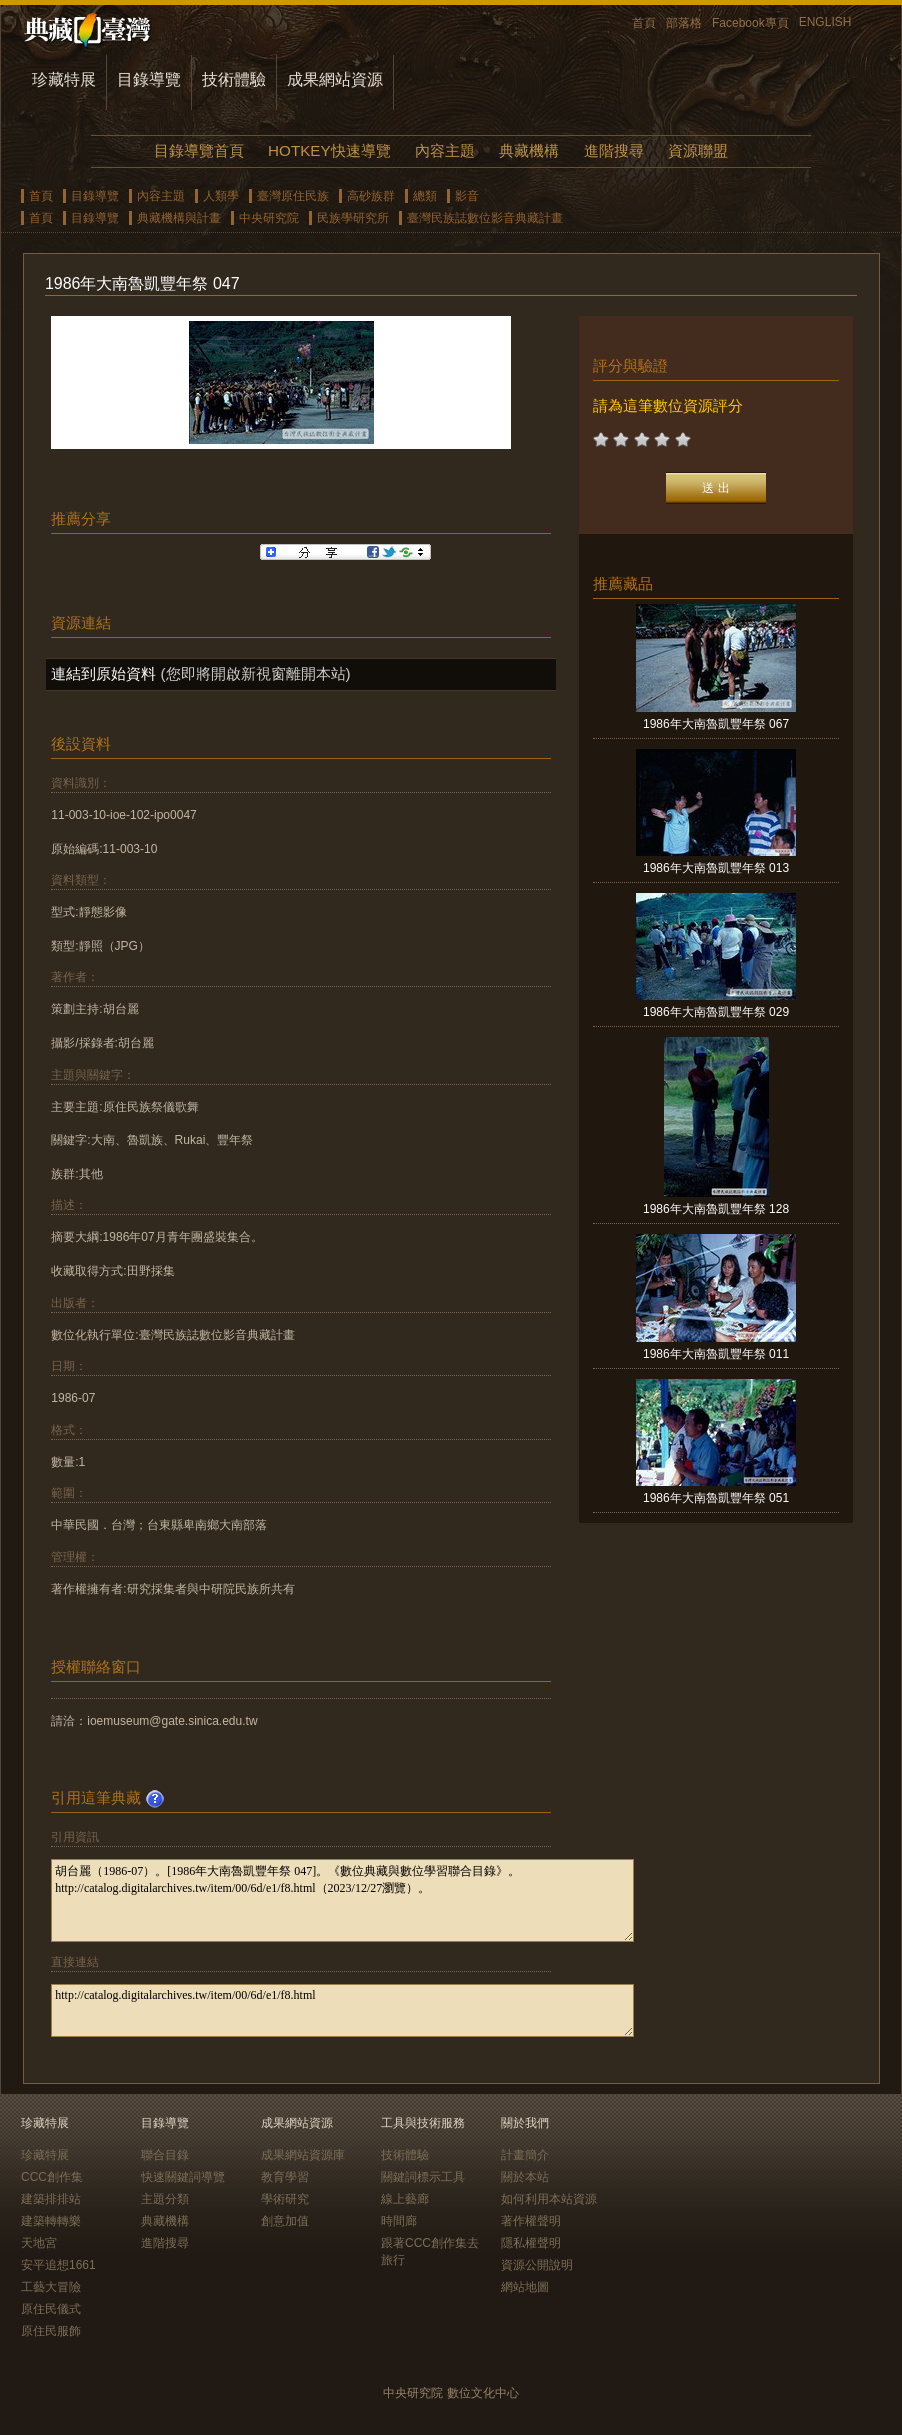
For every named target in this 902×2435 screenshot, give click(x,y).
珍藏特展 (64, 79)
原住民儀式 (51, 2309)
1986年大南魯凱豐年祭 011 (716, 1354)
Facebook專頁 (750, 23)
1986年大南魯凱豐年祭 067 (716, 724)
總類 (425, 196)
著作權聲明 (531, 2221)
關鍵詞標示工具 (423, 2177)
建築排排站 (51, 2199)
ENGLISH (825, 22)
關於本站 (525, 2177)
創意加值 (285, 2221)
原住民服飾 (51, 2331)
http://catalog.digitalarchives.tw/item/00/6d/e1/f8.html (342, 2010)
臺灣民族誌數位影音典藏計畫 (485, 218)
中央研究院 (269, 218)
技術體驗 (234, 79)
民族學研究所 (353, 218)
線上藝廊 (405, 2199)
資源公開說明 (537, 2265)
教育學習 (285, 2177)
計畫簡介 (525, 2155)
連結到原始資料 (103, 673)
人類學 (221, 196)
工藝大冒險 (51, 2287)
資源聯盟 (698, 150)
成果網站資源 (335, 79)
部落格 (684, 23)
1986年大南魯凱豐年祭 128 (716, 1209)
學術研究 (285, 2199)
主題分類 (165, 2199)
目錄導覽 (149, 79)
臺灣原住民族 (293, 196)
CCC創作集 (52, 2177)
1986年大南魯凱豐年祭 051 (716, 1498)
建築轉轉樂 (51, 2221)
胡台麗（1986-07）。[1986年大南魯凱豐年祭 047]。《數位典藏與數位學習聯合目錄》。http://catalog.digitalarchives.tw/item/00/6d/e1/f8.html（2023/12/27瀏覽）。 (342, 1900)
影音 (467, 196)
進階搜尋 (614, 150)
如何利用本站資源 (549, 2199)
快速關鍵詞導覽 (183, 2177)
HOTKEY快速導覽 (329, 150)
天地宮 (39, 2243)
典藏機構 (529, 150)
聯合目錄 (165, 2155)
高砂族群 (371, 196)
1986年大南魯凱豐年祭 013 (716, 868)
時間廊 (399, 2221)
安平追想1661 (58, 2265)
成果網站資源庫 (303, 2155)
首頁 (644, 23)
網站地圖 (525, 2287)
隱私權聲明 (531, 2243)
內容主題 (445, 150)
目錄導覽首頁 (199, 150)
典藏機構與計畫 (179, 218)
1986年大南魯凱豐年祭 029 (716, 1012)
